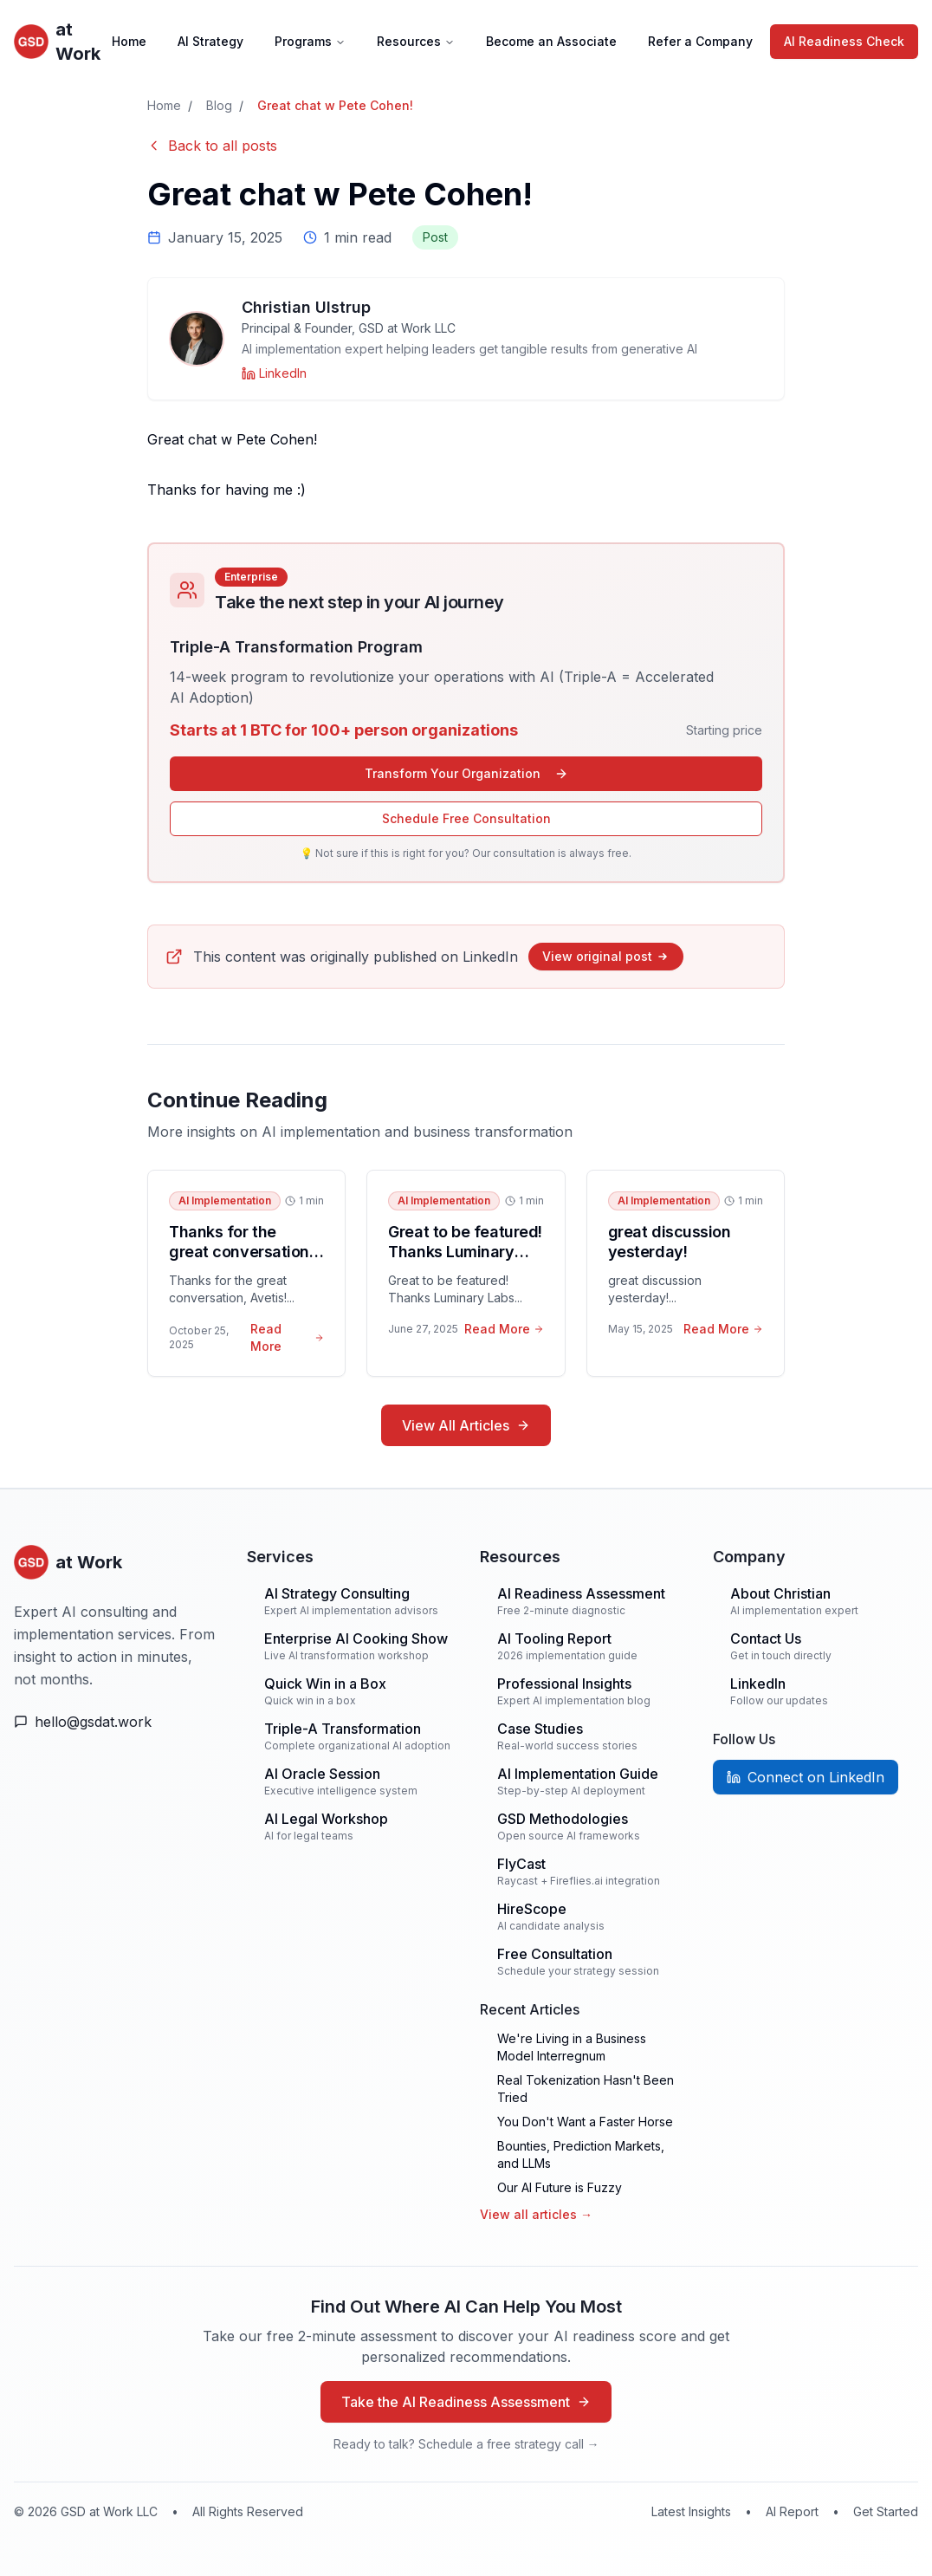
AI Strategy (210, 41)
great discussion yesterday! (669, 1242)
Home (129, 41)
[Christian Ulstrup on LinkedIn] (274, 373)
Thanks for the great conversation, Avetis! (241, 1251)
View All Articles (466, 1425)
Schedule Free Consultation (466, 818)
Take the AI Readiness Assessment (466, 2402)
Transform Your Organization (466, 773)
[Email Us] (116, 1721)
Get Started (885, 2511)
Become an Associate (551, 41)
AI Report (792, 2511)
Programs (310, 41)
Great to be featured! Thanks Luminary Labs (465, 1251)
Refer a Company (700, 41)
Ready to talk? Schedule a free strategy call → (466, 2443)
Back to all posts (212, 145)
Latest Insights (691, 2511)
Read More (287, 1337)
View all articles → (536, 2214)
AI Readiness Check (844, 41)
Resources (416, 41)
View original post (606, 956)
